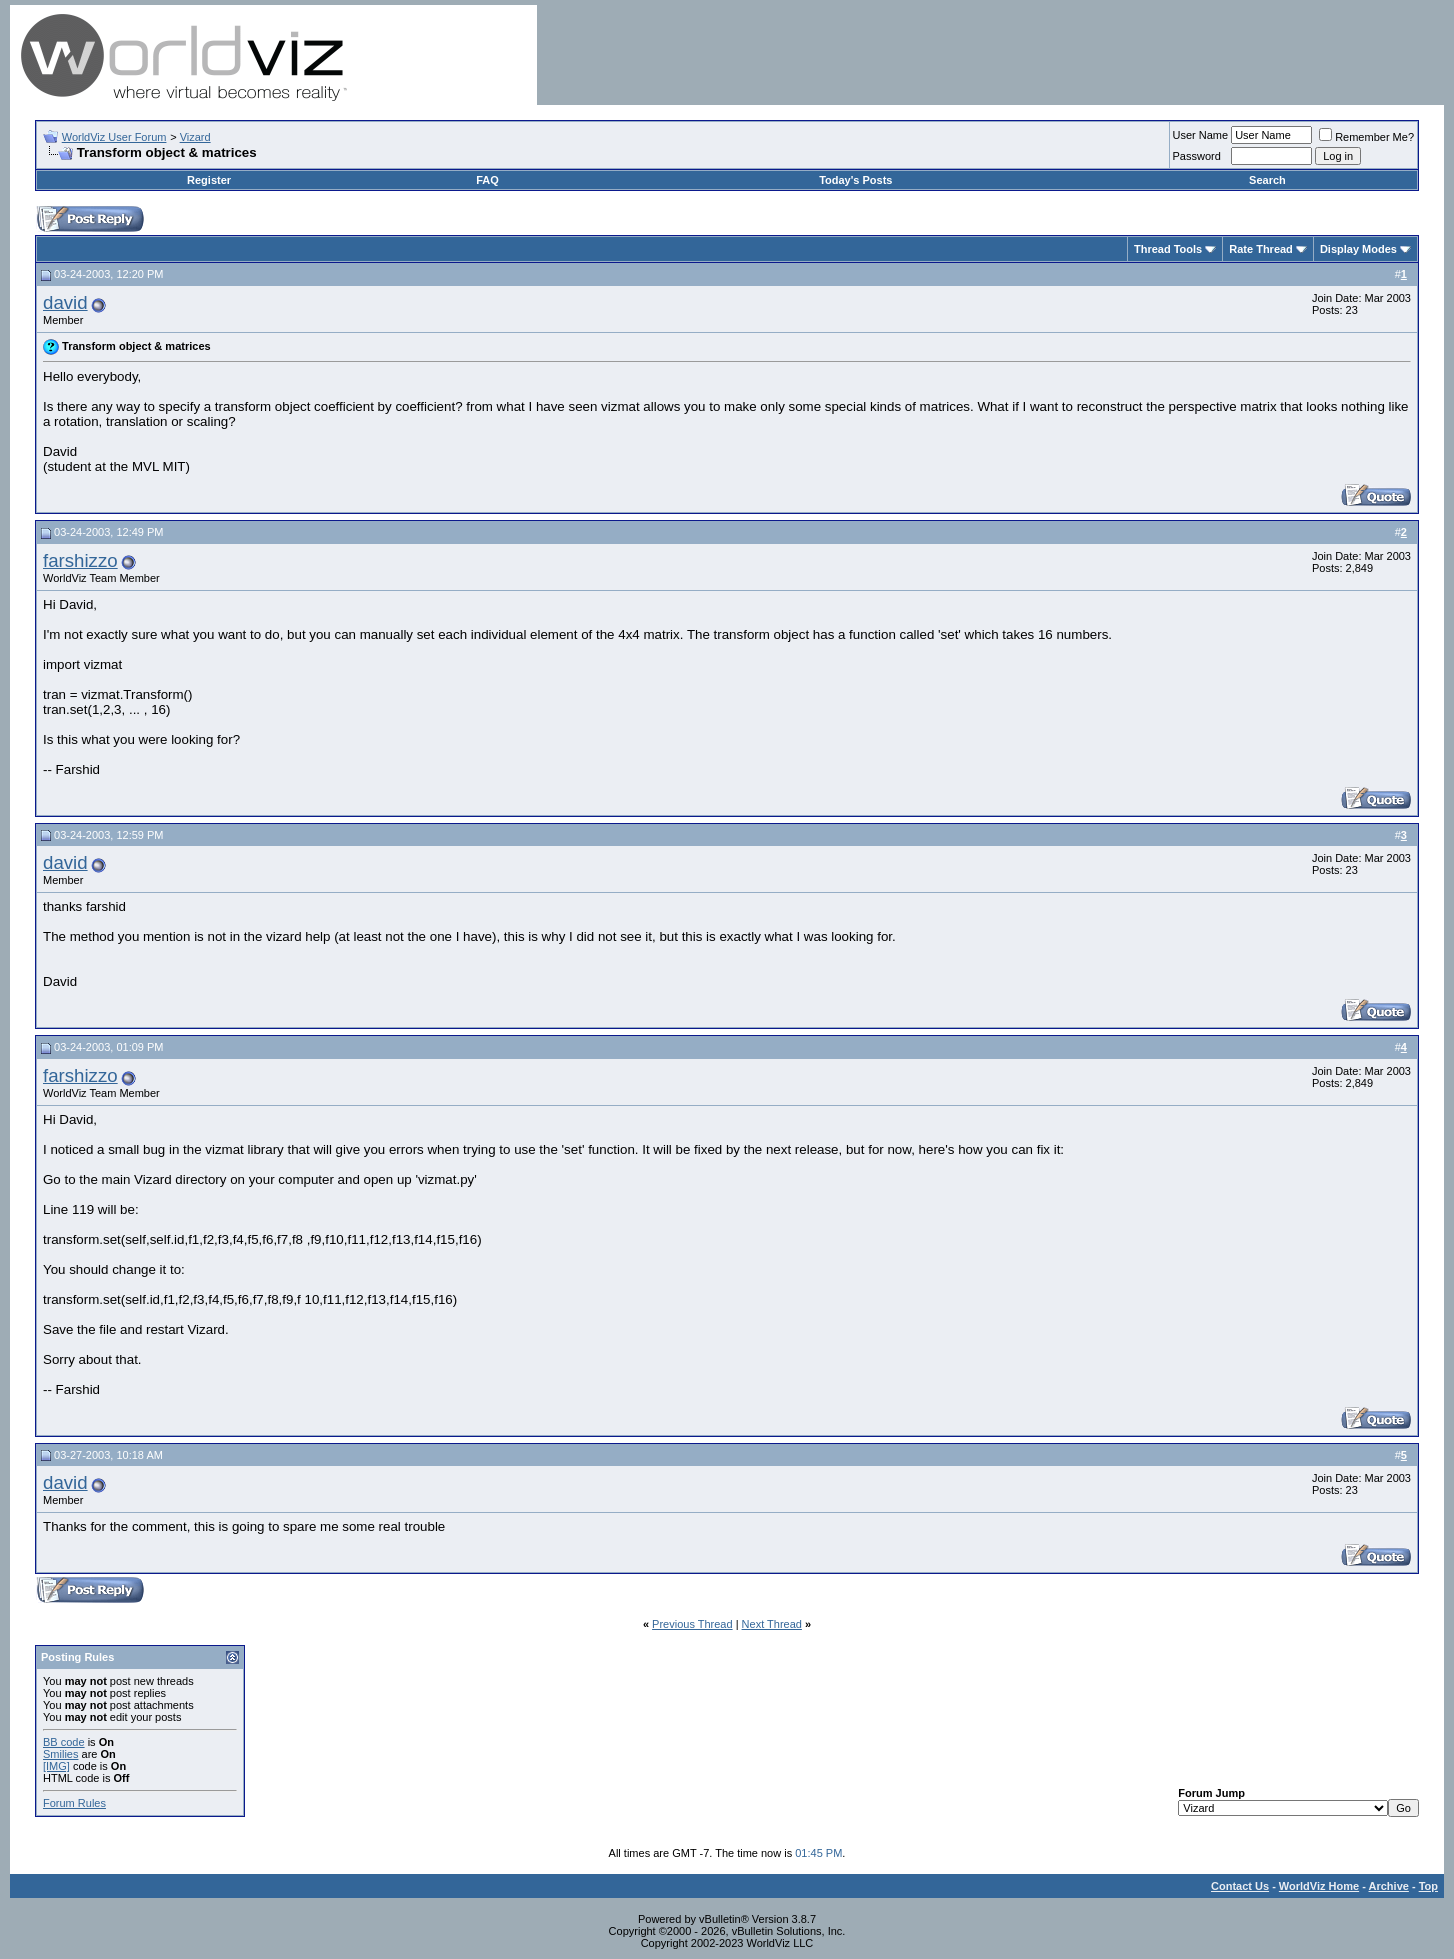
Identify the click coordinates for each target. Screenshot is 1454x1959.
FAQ (487, 180)
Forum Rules (74, 1803)
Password (1197, 156)
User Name (1201, 135)
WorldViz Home (1319, 1886)
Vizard (195, 137)
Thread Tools (1168, 249)
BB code (64, 1742)
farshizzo (80, 560)
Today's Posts (855, 180)
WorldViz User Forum (114, 137)
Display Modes (1358, 249)
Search (1267, 180)
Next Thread (772, 1624)
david (65, 302)
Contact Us (1240, 1886)
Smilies (60, 1754)
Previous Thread (692, 1624)
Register (209, 180)
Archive (1389, 1886)
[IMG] (56, 1766)
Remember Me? (1366, 137)
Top (1428, 1886)
